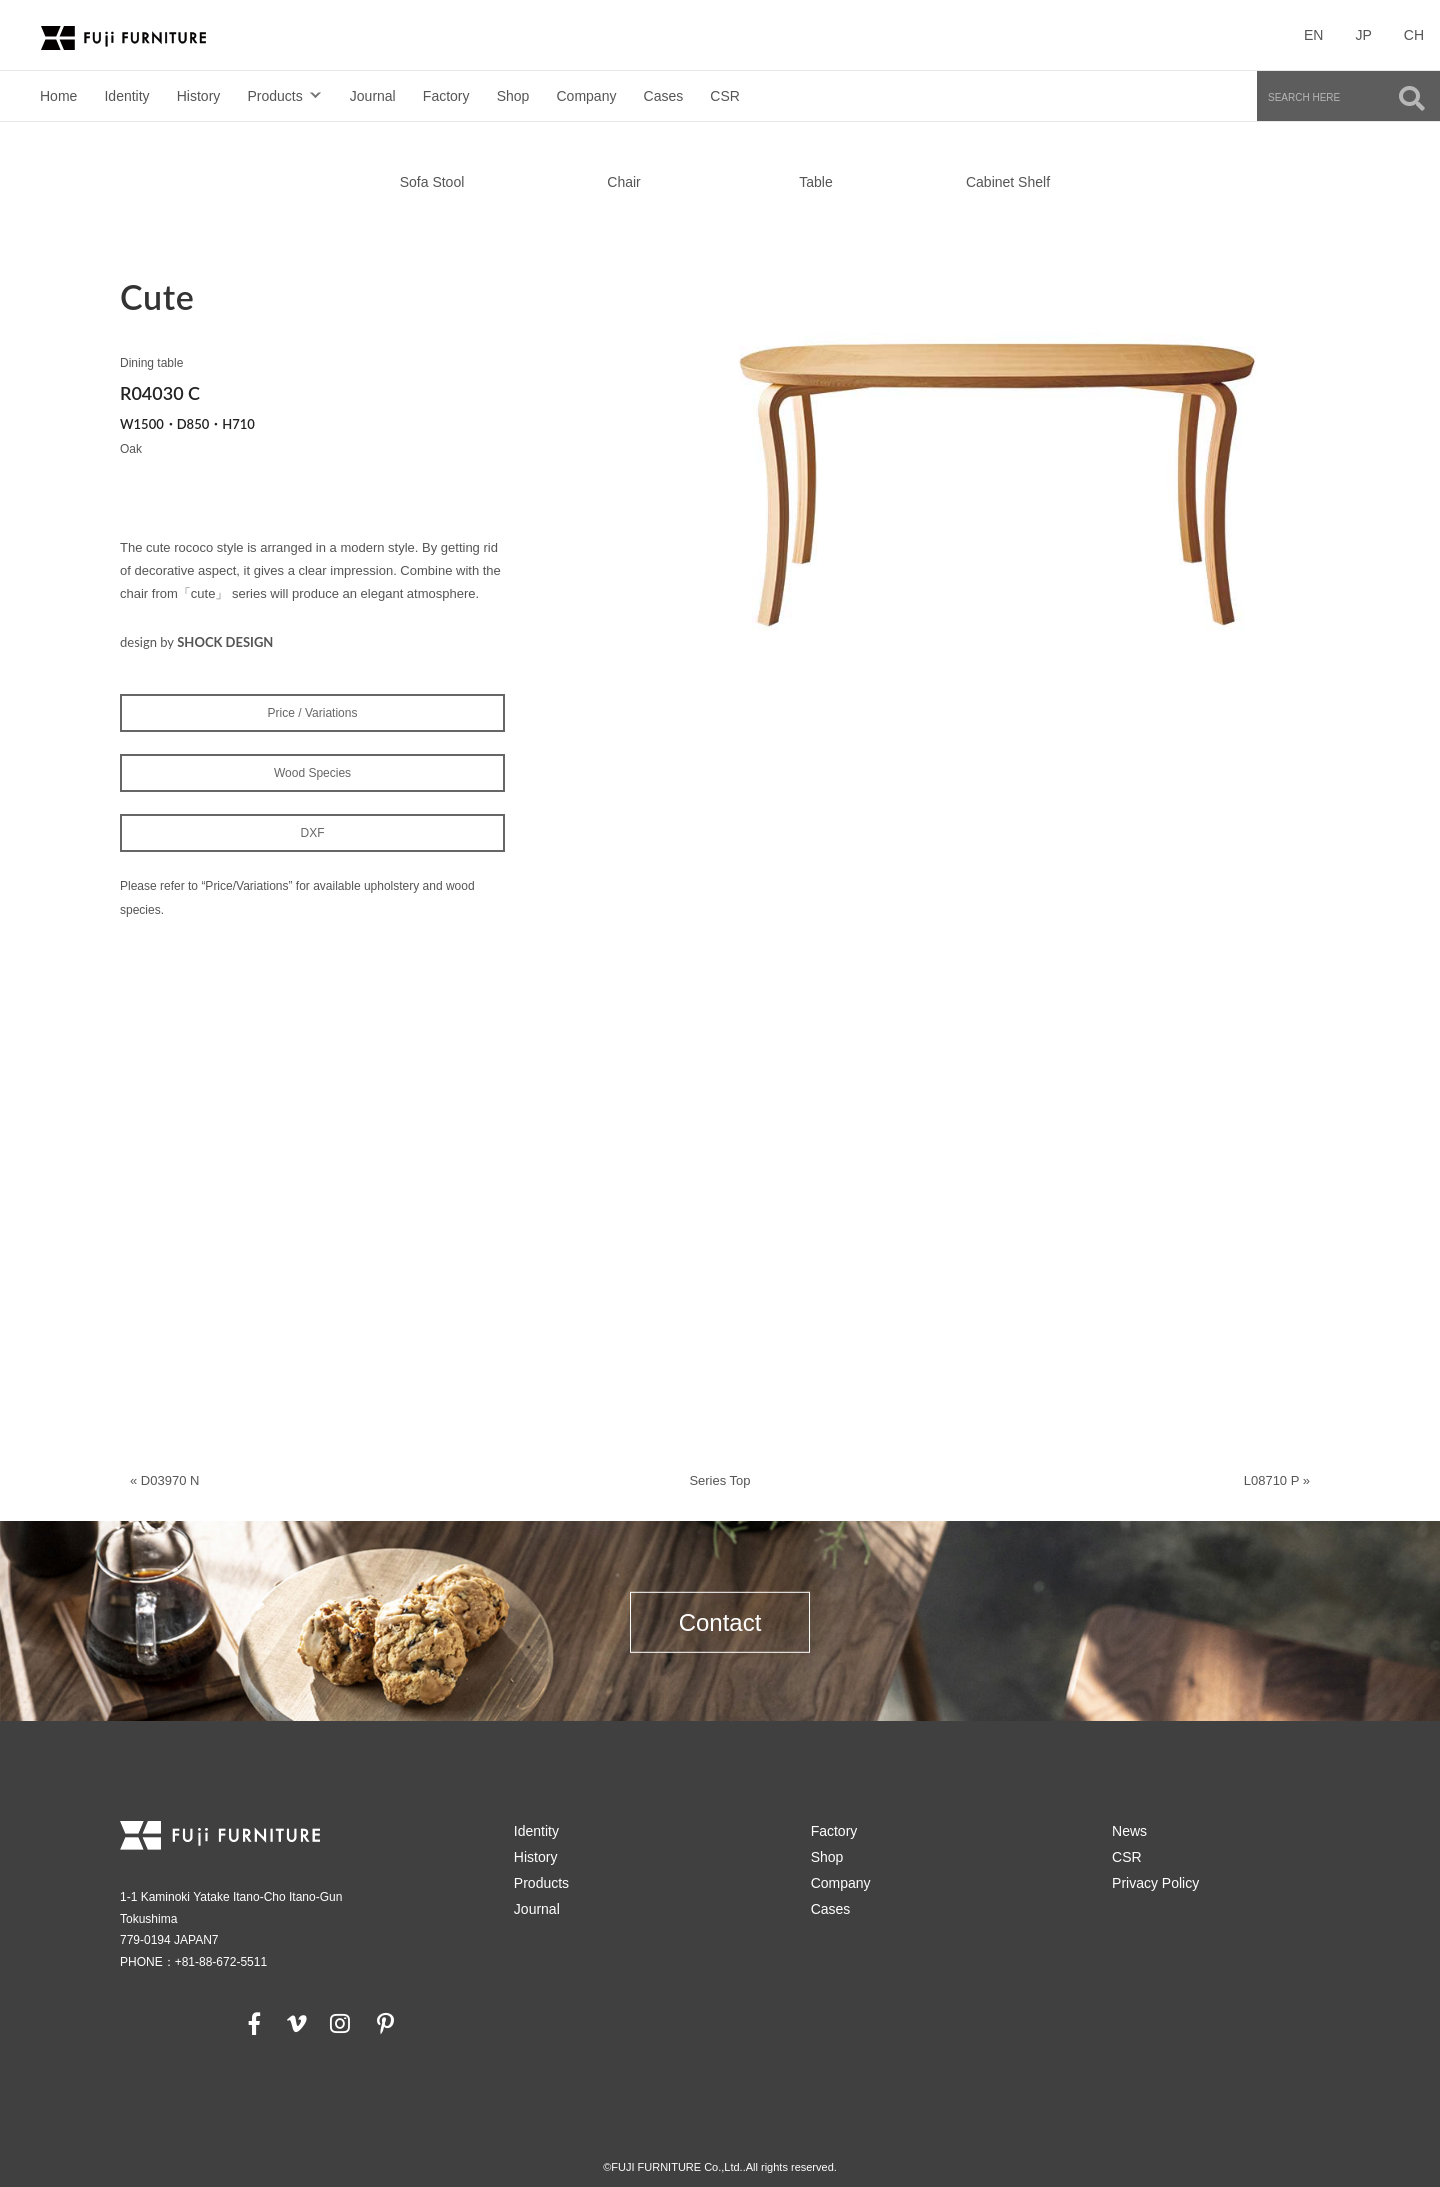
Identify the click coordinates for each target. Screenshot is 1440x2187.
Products (274, 96)
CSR (725, 96)
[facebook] (255, 2023)
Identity (126, 96)
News (1129, 1831)
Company (587, 96)
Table (815, 182)
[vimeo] (295, 2023)
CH (1414, 35)
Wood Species (312, 773)
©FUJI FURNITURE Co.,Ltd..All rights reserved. (720, 2167)
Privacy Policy (1155, 1883)
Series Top (719, 1480)
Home (58, 96)
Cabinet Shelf (1008, 182)
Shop (513, 96)
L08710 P (1271, 1480)
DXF (313, 833)
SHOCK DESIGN (225, 642)
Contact (720, 1621)
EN (1313, 35)
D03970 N (170, 1480)
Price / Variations (313, 713)
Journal (373, 96)
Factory (446, 96)
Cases (664, 96)
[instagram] (340, 2023)
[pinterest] (385, 2023)
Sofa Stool (432, 182)
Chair (623, 182)
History (199, 96)
